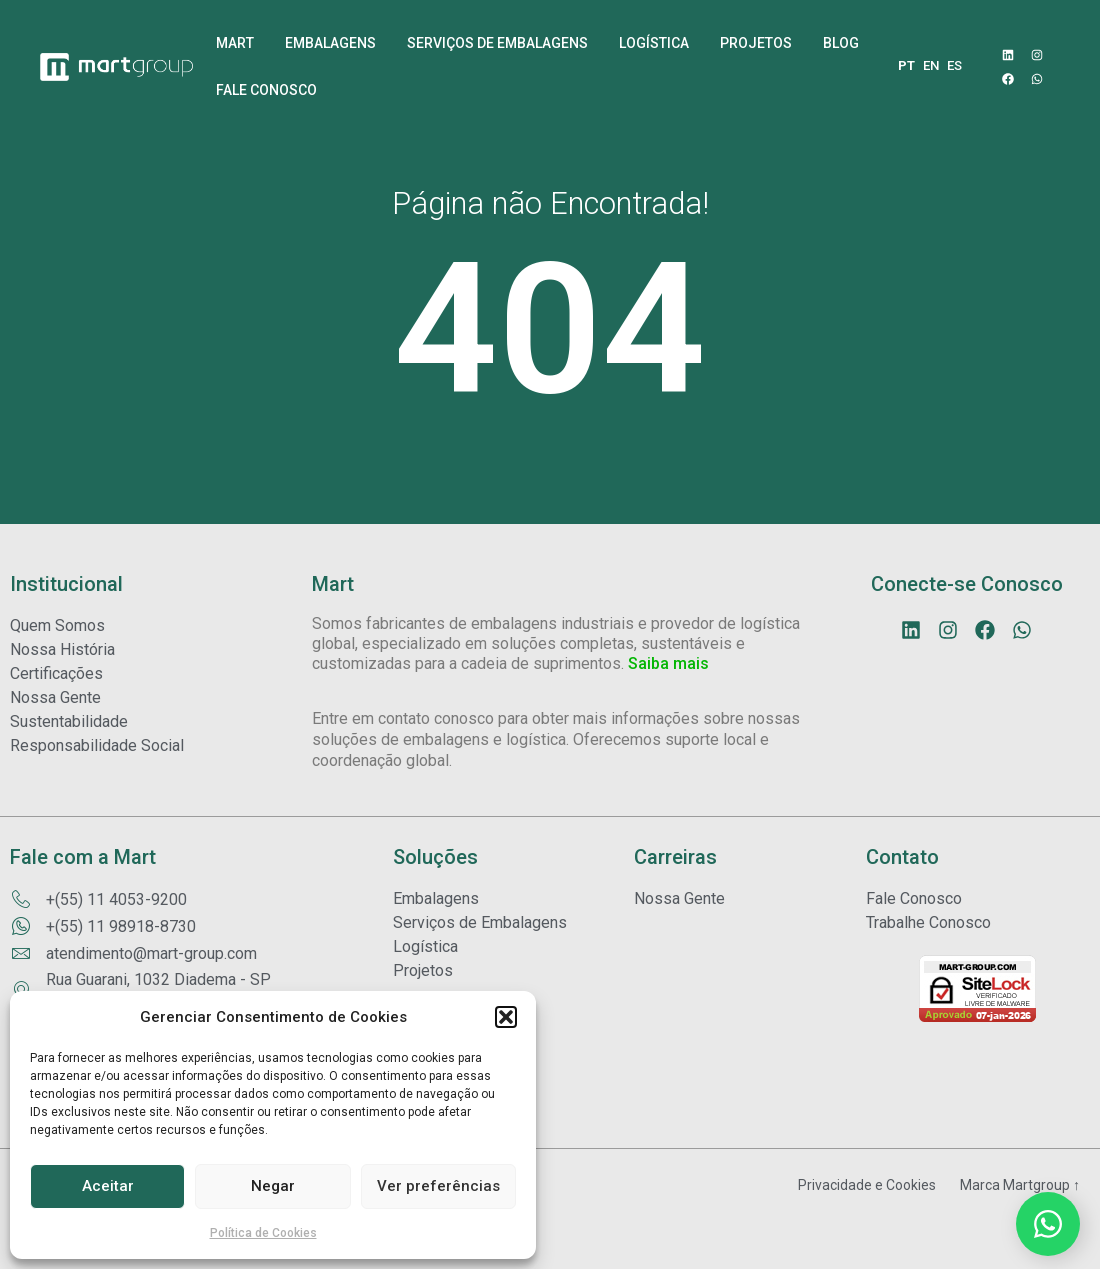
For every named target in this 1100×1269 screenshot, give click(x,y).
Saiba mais (668, 709)
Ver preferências (438, 1186)
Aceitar (108, 1186)
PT (906, 65)
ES (954, 65)
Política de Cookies (263, 1233)
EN (931, 65)
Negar (273, 1186)
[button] (506, 1017)
